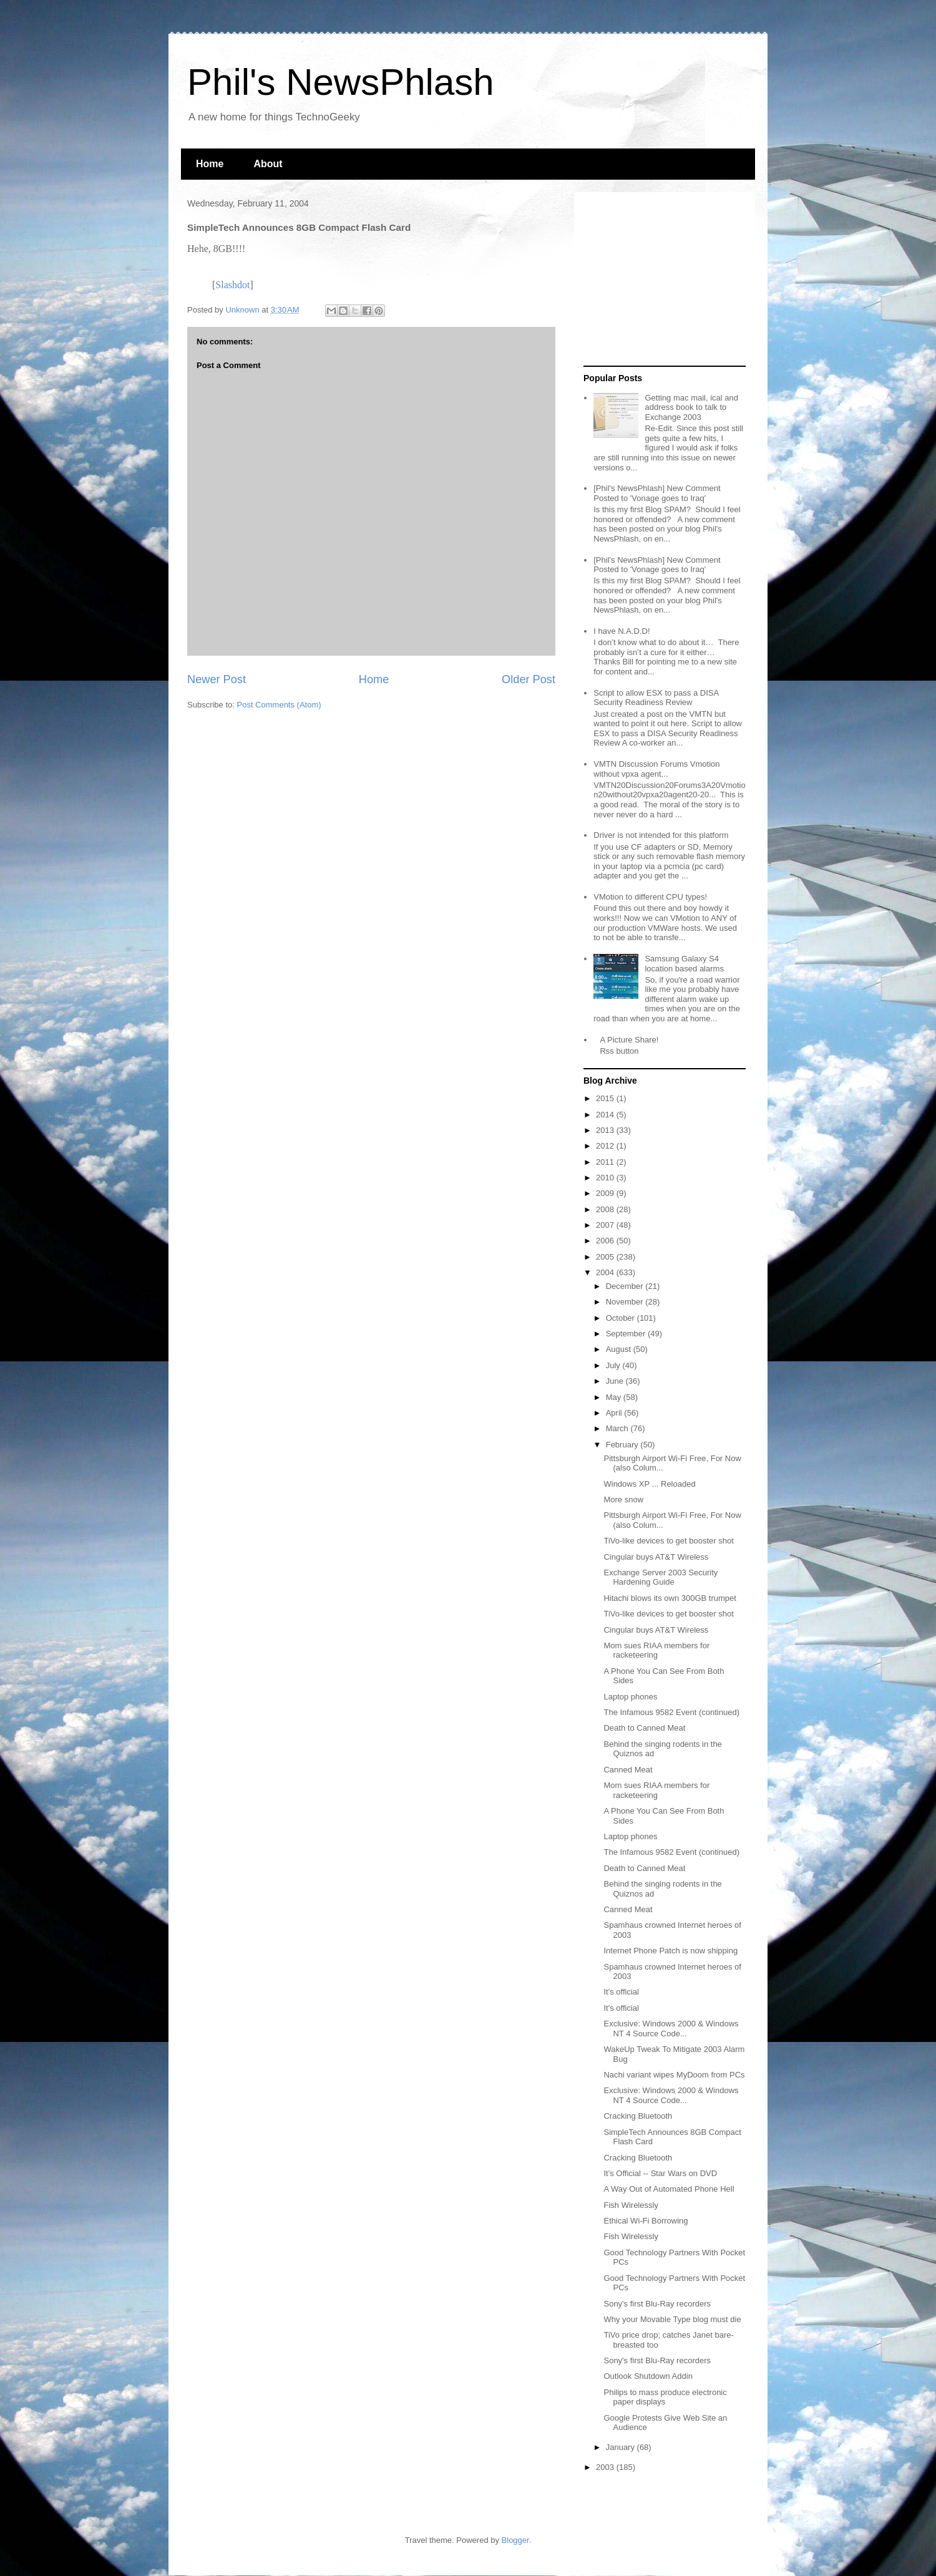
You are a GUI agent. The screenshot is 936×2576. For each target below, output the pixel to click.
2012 (606, 1145)
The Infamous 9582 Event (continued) (671, 1712)
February (623, 1444)
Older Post (528, 679)
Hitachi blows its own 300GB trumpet (669, 1598)
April (615, 1412)
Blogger (515, 2540)
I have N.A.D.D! (621, 631)
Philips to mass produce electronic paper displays (664, 2397)
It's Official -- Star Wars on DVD (660, 2173)
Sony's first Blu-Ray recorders (657, 2303)
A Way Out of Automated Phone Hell (668, 2189)
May (614, 1397)
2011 (606, 1162)
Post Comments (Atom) (279, 704)
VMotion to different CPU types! (650, 897)
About (267, 163)
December (626, 1286)
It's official (620, 1991)
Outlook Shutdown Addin (647, 2376)
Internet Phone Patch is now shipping (670, 1950)
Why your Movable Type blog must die (672, 2319)
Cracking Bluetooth (637, 2116)
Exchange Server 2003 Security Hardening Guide (660, 1577)
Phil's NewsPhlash (340, 82)
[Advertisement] (661, 279)
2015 (606, 1098)
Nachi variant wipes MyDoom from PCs (673, 2074)
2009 (606, 1193)
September (627, 1333)
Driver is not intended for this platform (660, 835)
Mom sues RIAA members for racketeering (656, 1650)
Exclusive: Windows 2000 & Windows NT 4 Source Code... (670, 2028)
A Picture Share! (629, 1039)
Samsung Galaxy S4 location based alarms (684, 963)
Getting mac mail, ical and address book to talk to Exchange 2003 (691, 407)
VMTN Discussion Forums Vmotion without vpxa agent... (656, 769)
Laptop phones (630, 1696)
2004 (606, 1272)
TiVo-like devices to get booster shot (668, 1540)
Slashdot (232, 284)
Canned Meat (627, 1769)
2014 (606, 1114)
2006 (606, 1240)
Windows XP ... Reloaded (649, 1484)
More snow (623, 1499)
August (619, 1349)
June (616, 1381)
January (621, 2447)
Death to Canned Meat (644, 1728)
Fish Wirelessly (630, 2205)
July (614, 1365)
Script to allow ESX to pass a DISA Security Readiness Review (655, 697)
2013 (606, 1130)
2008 (606, 1209)
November (626, 1301)
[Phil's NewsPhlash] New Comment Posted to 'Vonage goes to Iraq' (656, 493)
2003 (606, 2467)
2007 (606, 1225)
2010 (606, 1177)
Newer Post (216, 679)
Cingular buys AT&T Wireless (655, 1557)
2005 (606, 1256)
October (621, 1318)
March (618, 1428)
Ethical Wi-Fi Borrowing (645, 2220)
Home (209, 163)
